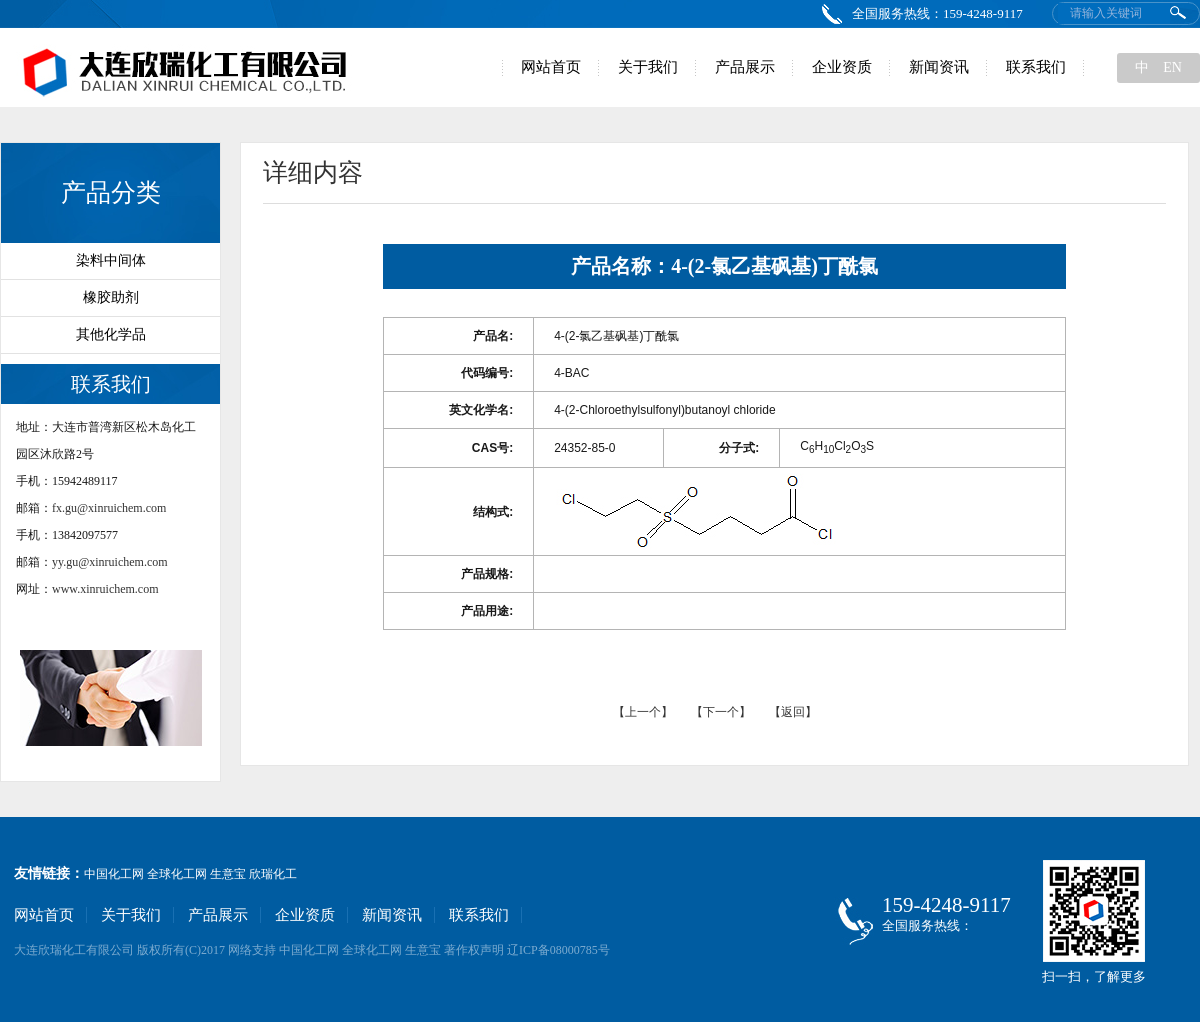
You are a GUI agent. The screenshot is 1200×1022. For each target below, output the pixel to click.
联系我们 (1036, 67)
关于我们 (648, 67)
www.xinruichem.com (105, 589)
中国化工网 (114, 874)
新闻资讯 (939, 67)
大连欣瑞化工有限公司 (74, 950)
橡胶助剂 (111, 297)
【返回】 (793, 712)
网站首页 (551, 67)
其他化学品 (111, 334)
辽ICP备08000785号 (558, 950)
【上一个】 (644, 712)
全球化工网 (177, 874)
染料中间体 (111, 260)
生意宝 (228, 874)
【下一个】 (721, 712)
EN (1172, 67)
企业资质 (842, 67)
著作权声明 (474, 950)
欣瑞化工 (273, 874)
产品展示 (745, 67)
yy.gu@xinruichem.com (110, 562)
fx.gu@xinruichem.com (109, 508)
